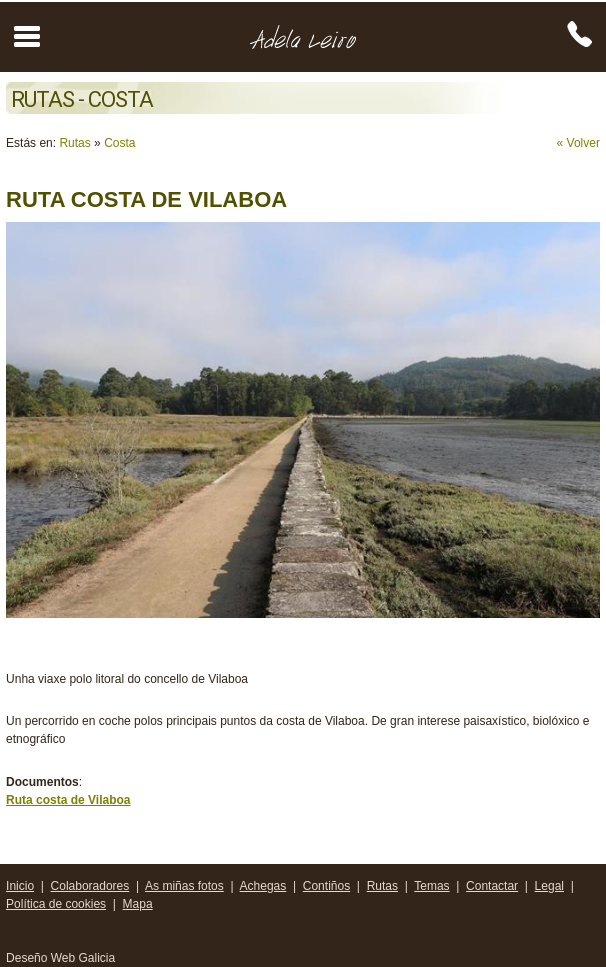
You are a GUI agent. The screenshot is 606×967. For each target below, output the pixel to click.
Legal (549, 886)
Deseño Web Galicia (62, 958)
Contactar (492, 886)
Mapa (138, 904)
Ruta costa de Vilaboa (68, 800)
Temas (431, 886)
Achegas (263, 886)
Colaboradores (90, 886)
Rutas (74, 143)
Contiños (326, 886)
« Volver (578, 143)
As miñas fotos (184, 886)
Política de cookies (56, 904)
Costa (119, 143)
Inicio (20, 886)
